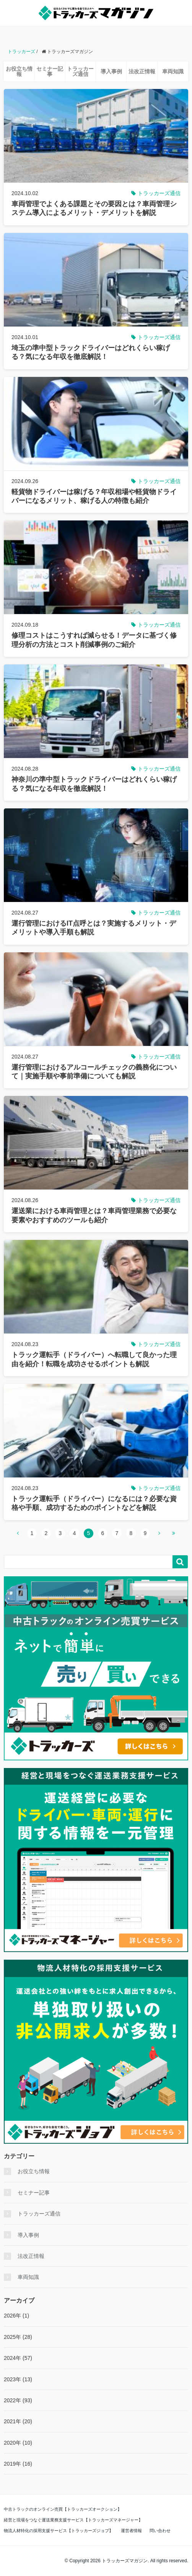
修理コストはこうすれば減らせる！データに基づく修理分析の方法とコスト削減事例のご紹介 (94, 640)
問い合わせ (160, 2530)
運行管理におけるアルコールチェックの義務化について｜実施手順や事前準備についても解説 (94, 1071)
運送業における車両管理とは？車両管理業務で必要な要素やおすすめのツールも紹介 (94, 1215)
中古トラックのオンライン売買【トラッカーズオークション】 (63, 2509)
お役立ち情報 (19, 71)
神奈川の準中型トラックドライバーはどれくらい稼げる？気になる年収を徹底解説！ (94, 784)
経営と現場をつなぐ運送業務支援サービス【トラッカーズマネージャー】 (73, 2520)
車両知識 (173, 71)
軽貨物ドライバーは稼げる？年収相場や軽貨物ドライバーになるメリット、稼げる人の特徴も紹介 (94, 496)
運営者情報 (131, 2530)
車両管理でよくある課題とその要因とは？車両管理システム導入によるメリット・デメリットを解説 (94, 208)
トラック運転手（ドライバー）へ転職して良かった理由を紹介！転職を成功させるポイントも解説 (94, 1359)
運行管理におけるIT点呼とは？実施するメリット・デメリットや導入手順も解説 (93, 928)
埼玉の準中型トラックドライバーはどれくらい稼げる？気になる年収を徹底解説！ (90, 352)
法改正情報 (142, 71)
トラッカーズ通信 (80, 71)
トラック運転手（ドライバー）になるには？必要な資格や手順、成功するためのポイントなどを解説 (94, 1503)
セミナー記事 (49, 71)
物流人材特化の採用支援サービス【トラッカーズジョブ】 (58, 2530)
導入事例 (111, 71)
